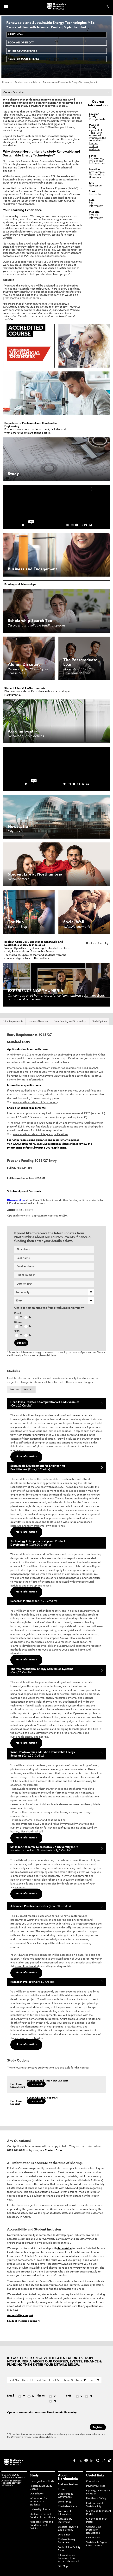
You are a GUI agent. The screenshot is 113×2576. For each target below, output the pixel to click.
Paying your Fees (95, 2486)
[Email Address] (54, 1266)
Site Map (63, 2566)
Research (63, 2489)
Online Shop (93, 2538)
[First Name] (54, 1249)
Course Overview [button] (56, 92)
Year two (28, 1389)
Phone (18, 1322)
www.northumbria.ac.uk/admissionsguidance (41, 1144)
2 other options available (94, 146)
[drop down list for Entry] (54, 1300)
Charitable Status (67, 2506)
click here (51, 1355)
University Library (40, 2509)
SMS (16, 1331)
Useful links (95, 2475)
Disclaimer (64, 2535)
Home (5, 82)
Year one (14, 1389)
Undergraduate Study (42, 2481)
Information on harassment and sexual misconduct (68, 2558)
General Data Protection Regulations (93, 2530)
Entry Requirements (22, 51)
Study (34, 2475)
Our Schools (37, 2494)
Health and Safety (96, 2498)
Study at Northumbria (26, 82)
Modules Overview (38, 1021)
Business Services (68, 2484)
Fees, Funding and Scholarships (70, 1021)
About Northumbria (68, 2477)
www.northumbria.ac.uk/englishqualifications (40, 1134)
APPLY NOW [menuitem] (15, 34)
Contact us (92, 2481)
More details (36, 2084)
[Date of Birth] (54, 1284)
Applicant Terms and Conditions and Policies (41, 2525)
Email (17, 1313)
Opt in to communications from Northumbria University (49, 1308)
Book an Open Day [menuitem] (21, 43)
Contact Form (53, 2150)
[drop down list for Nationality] (54, 1292)
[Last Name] (54, 1258)
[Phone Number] (54, 1275)
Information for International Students (38, 2501)
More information (26, 1456)
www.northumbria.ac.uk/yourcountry (35, 1102)
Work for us (64, 2502)
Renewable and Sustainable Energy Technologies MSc (70, 82)
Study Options (99, 1021)
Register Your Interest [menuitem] (24, 59)
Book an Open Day (97, 943)
